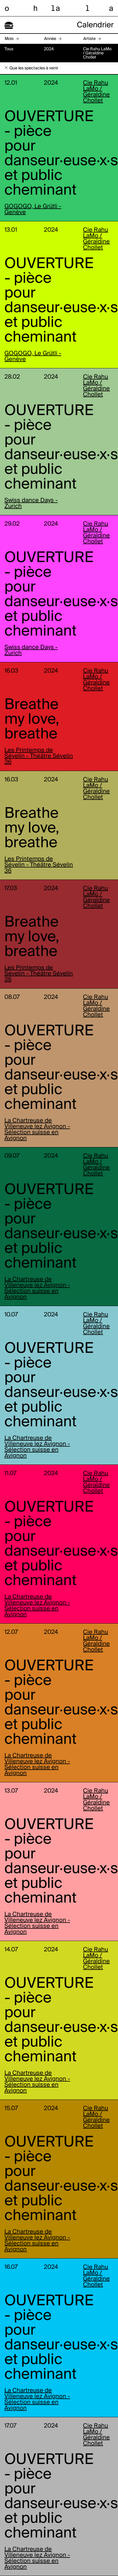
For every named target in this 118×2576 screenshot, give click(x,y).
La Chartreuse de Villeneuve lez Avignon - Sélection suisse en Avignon (37, 1129)
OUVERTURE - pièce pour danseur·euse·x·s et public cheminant (61, 154)
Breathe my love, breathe (31, 720)
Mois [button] (9, 39)
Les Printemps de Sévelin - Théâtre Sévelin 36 (38, 756)
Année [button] (50, 39)
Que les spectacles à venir (33, 68)
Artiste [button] (89, 39)
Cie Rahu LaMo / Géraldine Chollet (96, 92)
